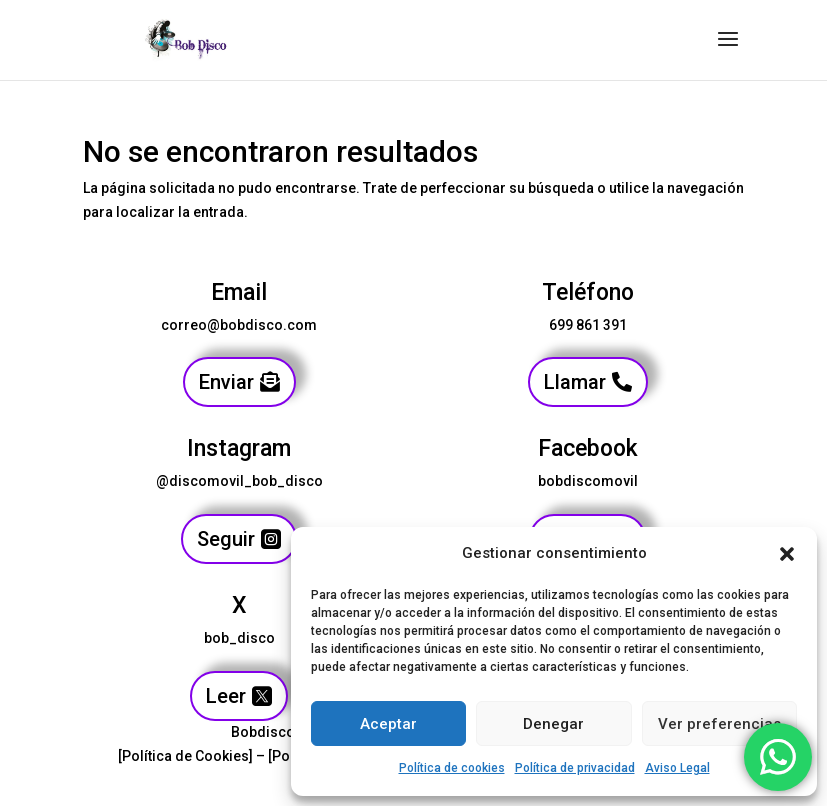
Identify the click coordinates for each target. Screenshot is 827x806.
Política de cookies (452, 768)
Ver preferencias (719, 724)
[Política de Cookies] (185, 756)
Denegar (553, 724)
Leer (226, 696)
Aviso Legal (677, 768)
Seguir (226, 539)
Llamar (575, 382)
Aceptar (388, 724)
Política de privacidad (575, 768)
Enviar (226, 382)
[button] (787, 554)
